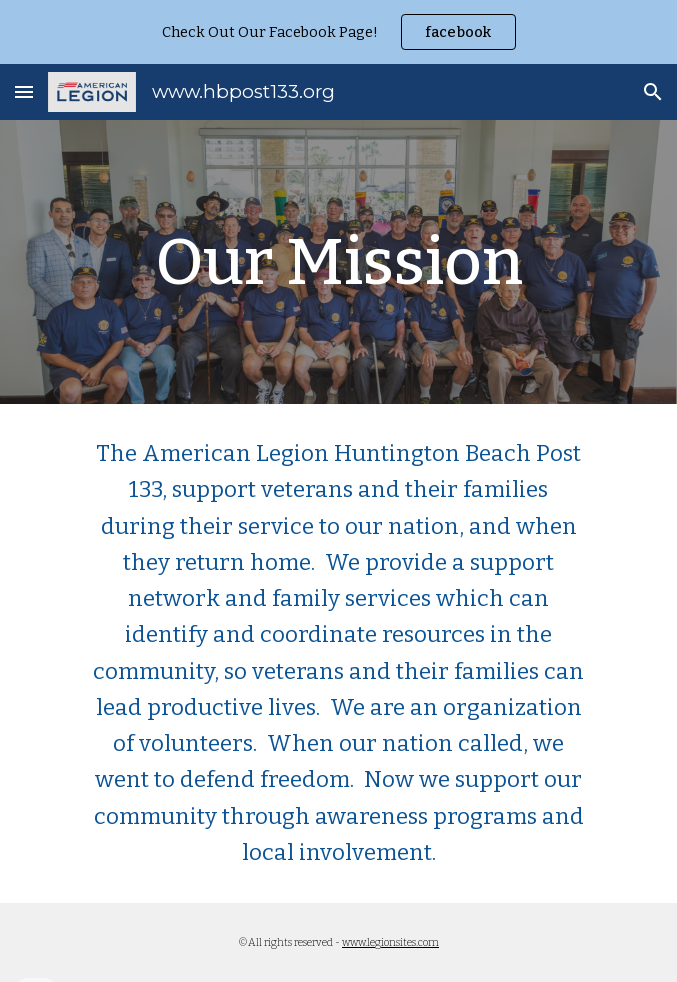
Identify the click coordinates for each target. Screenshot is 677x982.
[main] (338, 261)
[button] (24, 91)
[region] (338, 32)
